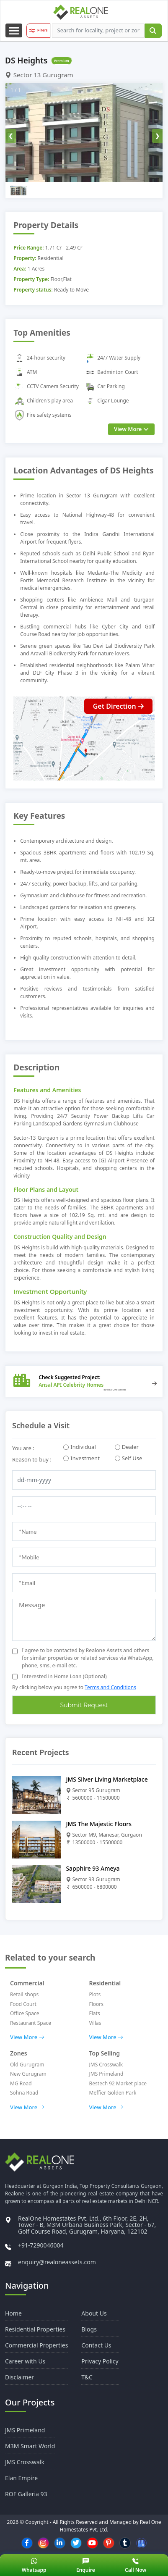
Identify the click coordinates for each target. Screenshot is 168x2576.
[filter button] (38, 31)
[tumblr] (125, 2542)
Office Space (24, 2013)
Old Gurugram (27, 2064)
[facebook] (27, 2542)
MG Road (21, 2083)
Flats (94, 2013)
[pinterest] (108, 2542)
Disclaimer (19, 2377)
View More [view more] (131, 429)
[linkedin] (59, 2542)
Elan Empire (21, 2478)
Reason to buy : (32, 1459)
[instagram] (43, 2542)
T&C (87, 2377)
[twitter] (75, 2542)
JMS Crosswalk (106, 2064)
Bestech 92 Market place (118, 2083)
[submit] (153, 31)
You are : (23, 1448)
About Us (93, 2313)
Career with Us (25, 2361)
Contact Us (96, 2345)
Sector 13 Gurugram (39, 75)
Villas (95, 2023)
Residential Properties (35, 2329)
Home (13, 2313)
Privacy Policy (99, 2361)
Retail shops (24, 1994)
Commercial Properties (36, 2345)
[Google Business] (141, 2543)
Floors (96, 2004)
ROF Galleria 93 (26, 2494)
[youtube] (92, 2542)
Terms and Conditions (110, 1687)
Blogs (89, 2329)
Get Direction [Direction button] (118, 706)
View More (27, 2037)
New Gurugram (28, 2073)
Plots (95, 1994)
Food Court (23, 2004)
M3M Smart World (30, 2446)
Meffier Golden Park (113, 2092)
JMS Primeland (106, 2073)
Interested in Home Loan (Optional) (64, 1676)
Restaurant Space (30, 2023)
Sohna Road (24, 2092)
